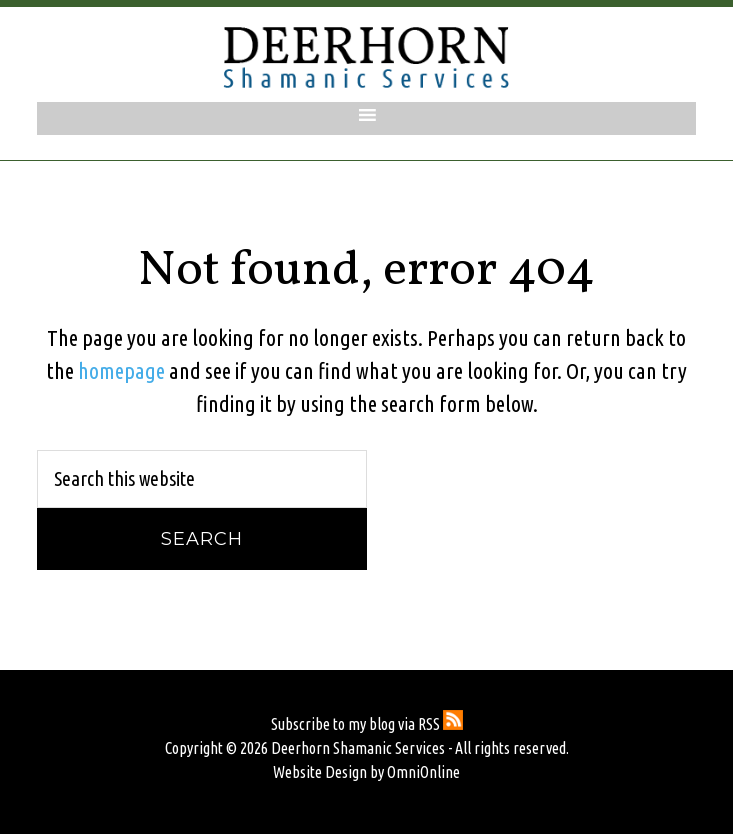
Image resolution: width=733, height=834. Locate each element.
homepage (121, 370)
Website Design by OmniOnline (366, 772)
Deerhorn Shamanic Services (367, 57)
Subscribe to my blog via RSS (367, 724)
